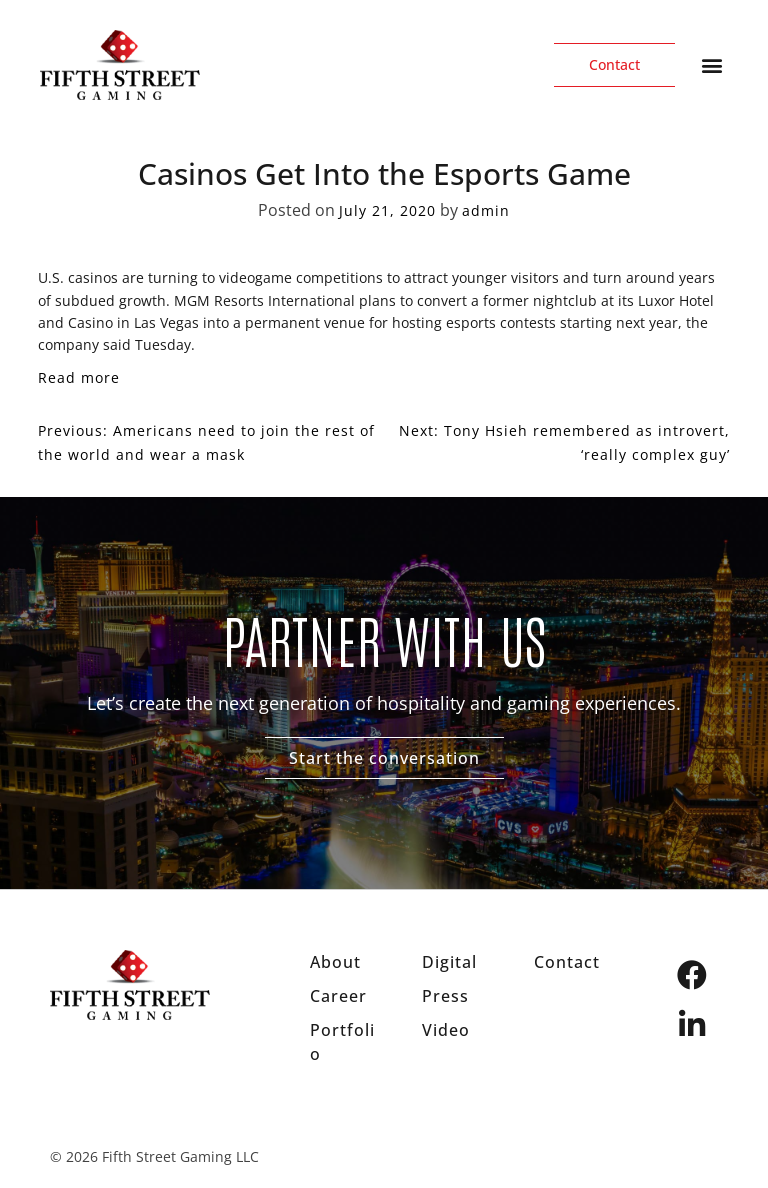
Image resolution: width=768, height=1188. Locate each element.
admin (486, 210)
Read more (79, 377)
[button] (711, 65)
